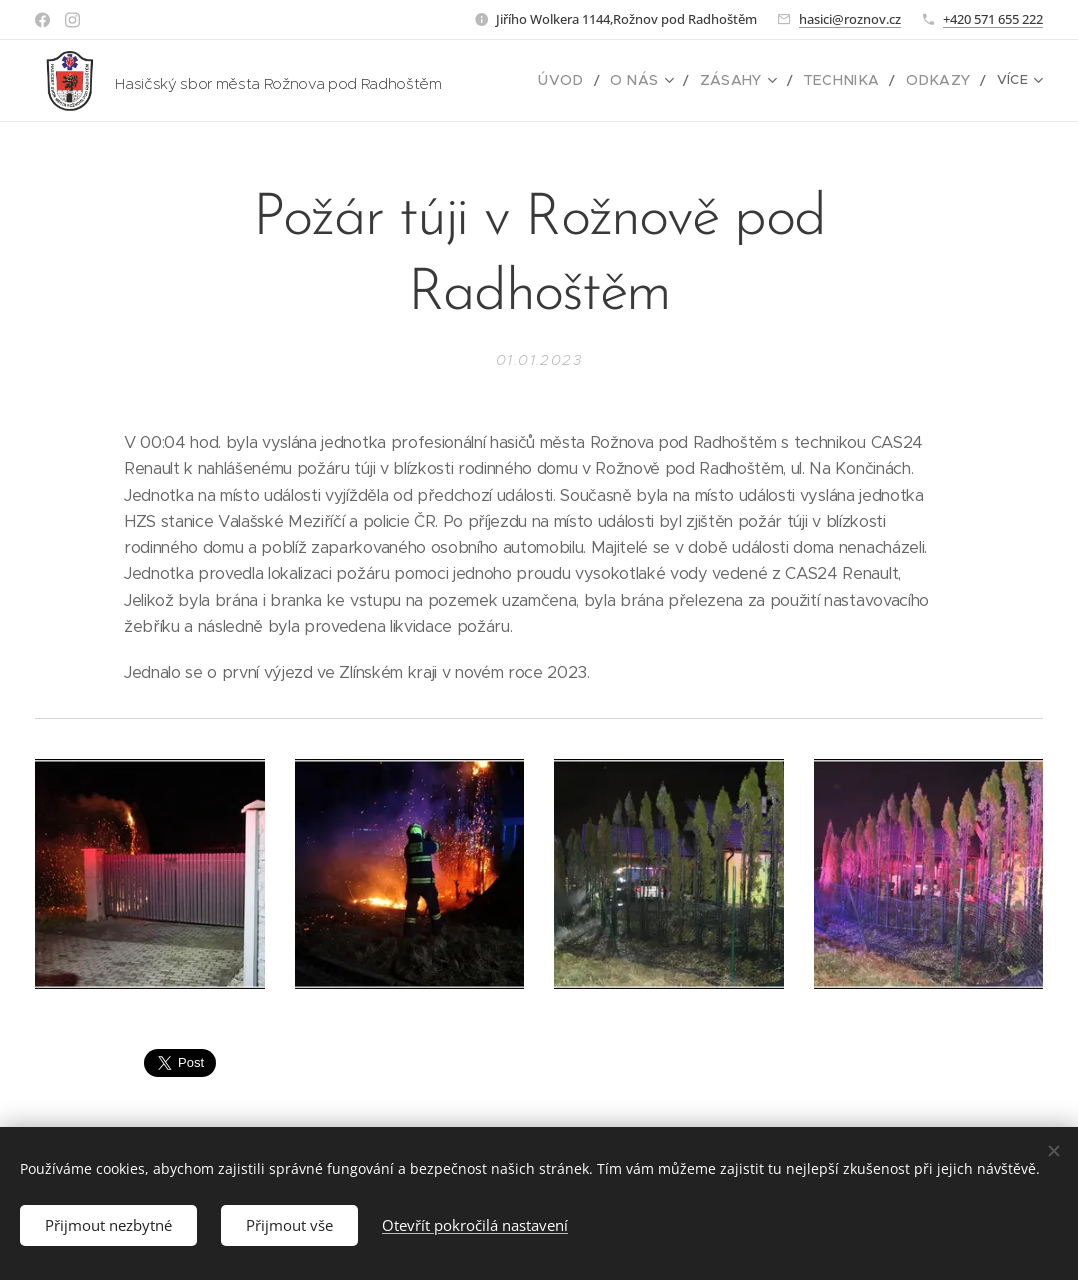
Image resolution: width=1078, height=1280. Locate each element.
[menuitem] (593, 81)
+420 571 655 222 (993, 19)
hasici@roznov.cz (850, 19)
